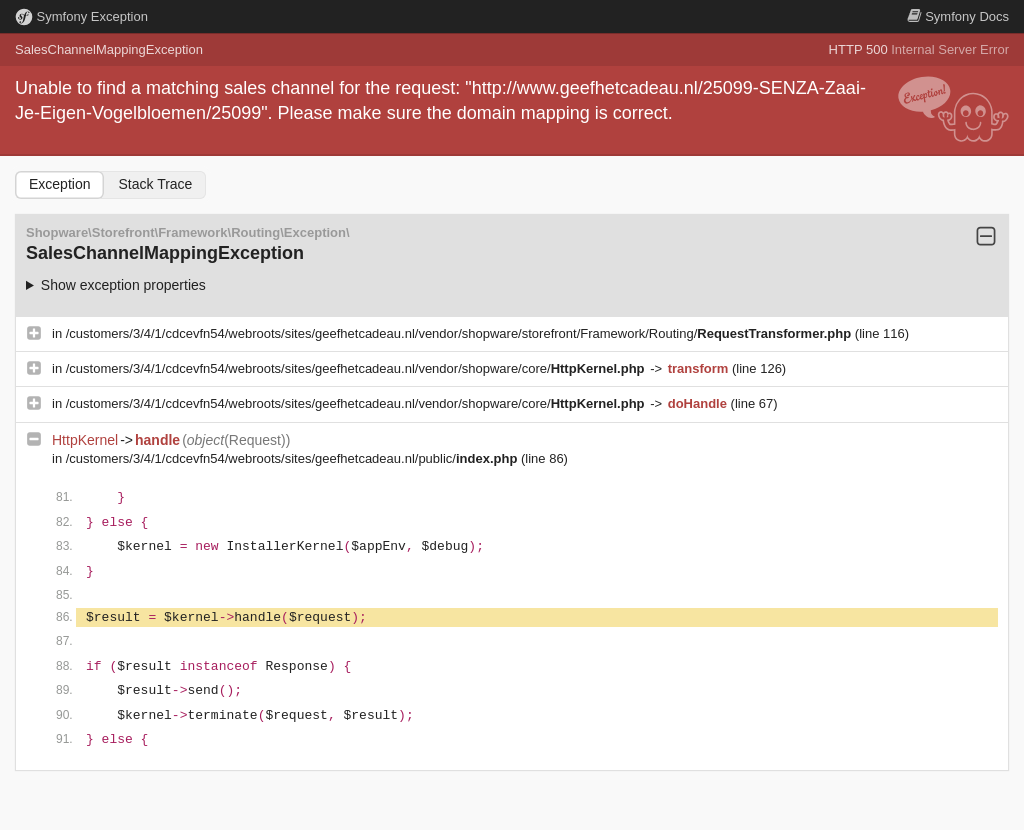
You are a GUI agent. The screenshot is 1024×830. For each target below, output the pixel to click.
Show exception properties (123, 285)
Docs (958, 16)
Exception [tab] (59, 184)
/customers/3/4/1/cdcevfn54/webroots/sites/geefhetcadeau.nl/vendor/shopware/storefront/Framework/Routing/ (460, 333)
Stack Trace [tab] (155, 184)
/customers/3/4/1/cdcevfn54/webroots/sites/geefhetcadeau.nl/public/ (293, 458)
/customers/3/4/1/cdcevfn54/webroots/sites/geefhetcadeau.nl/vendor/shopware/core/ (357, 368)
